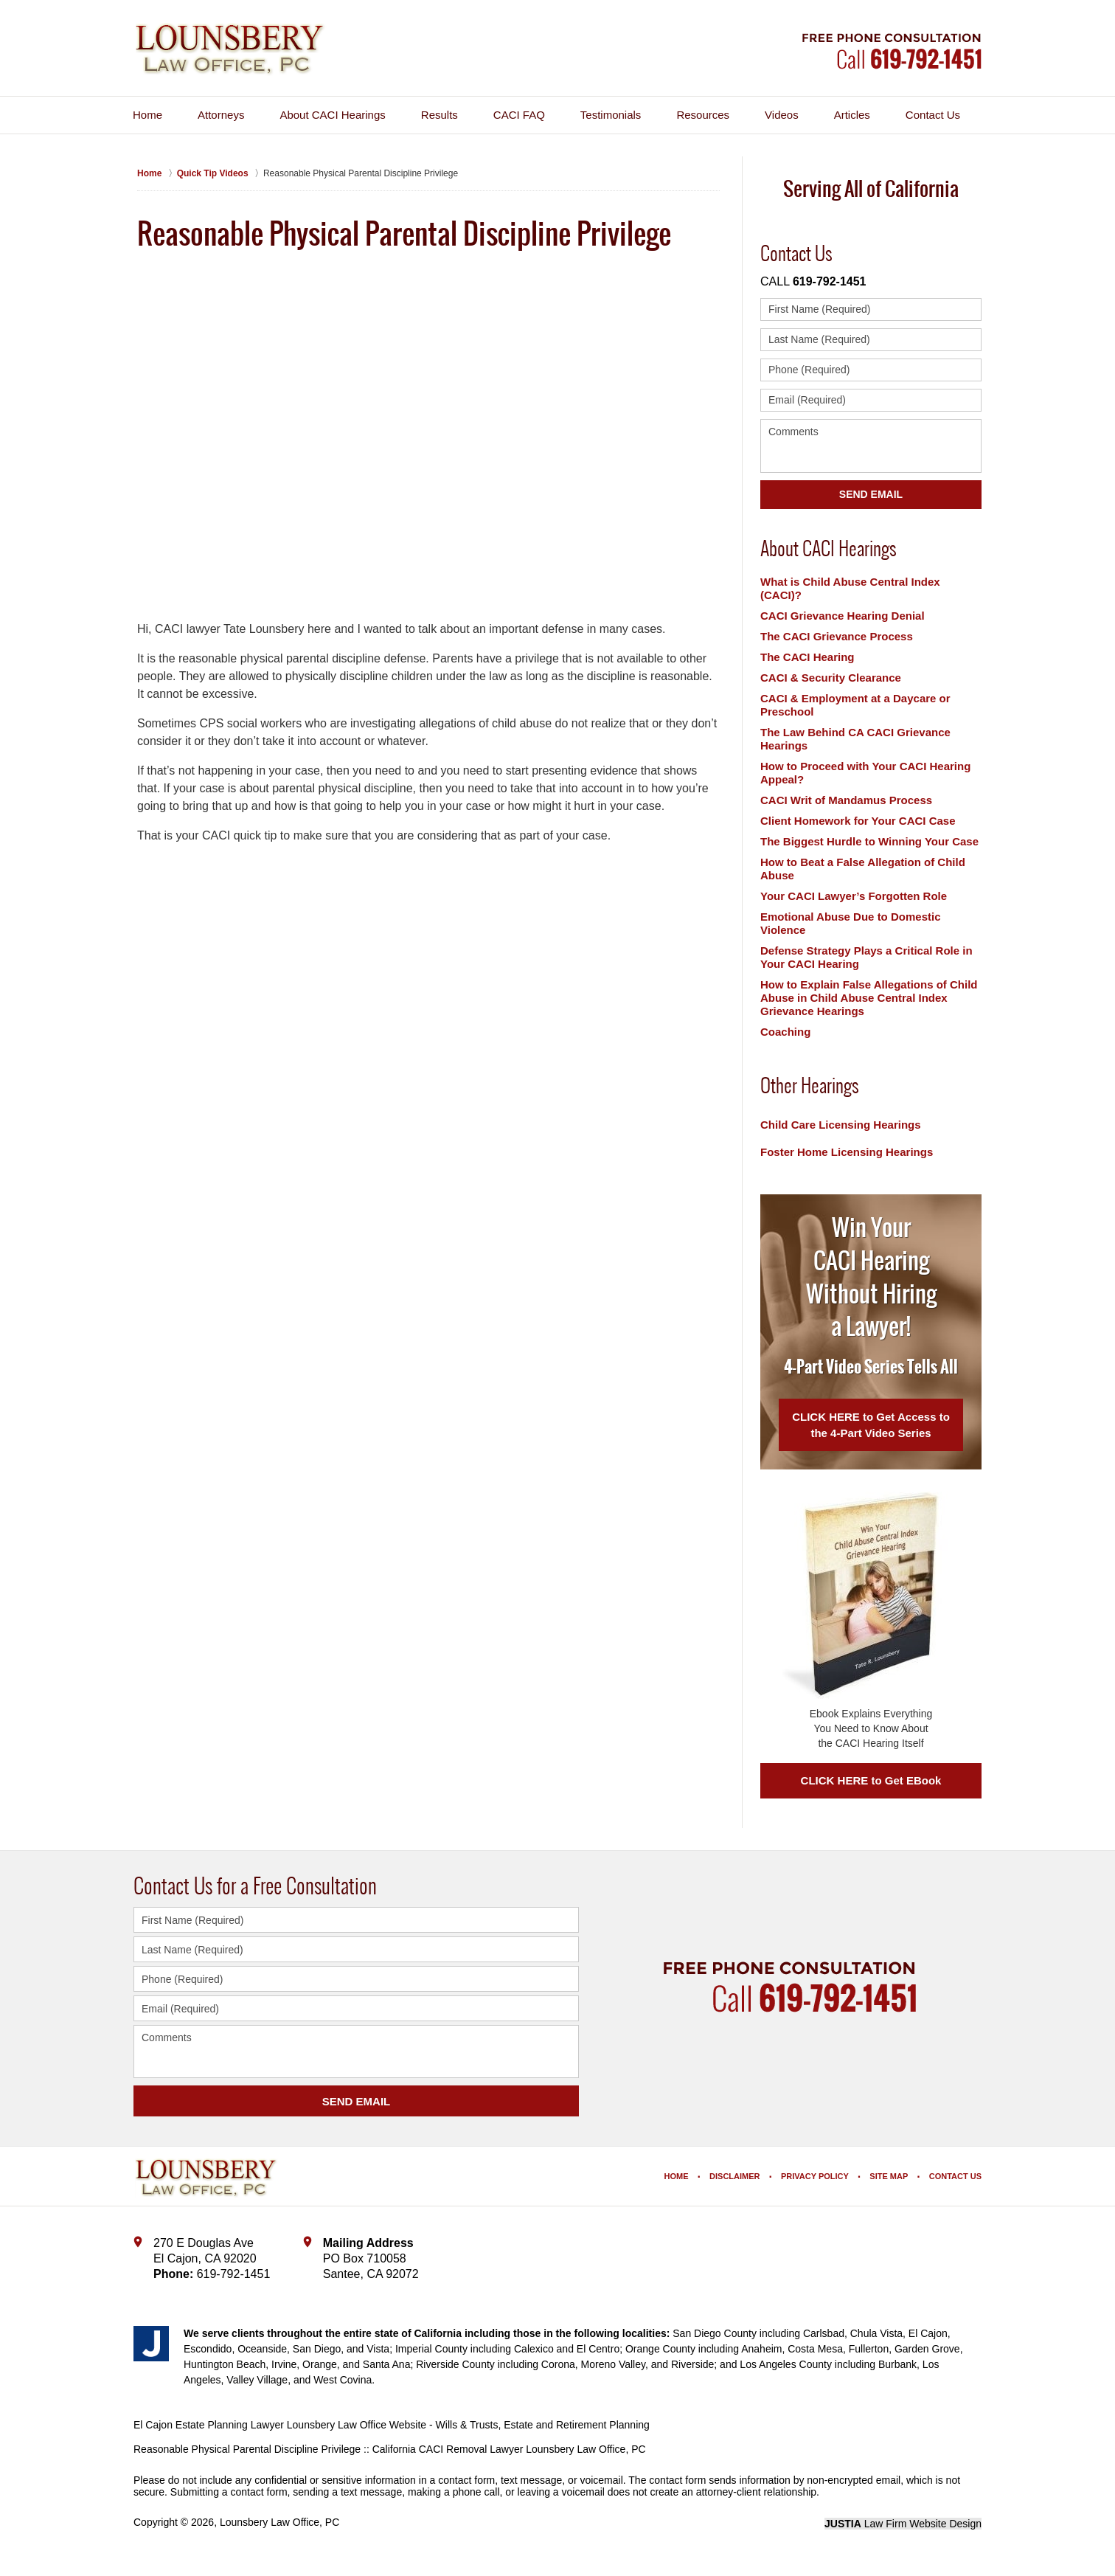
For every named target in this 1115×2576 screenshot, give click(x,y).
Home (147, 114)
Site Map (888, 2176)
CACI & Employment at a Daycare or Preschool (855, 705)
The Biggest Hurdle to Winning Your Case (869, 841)
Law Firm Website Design (903, 2524)
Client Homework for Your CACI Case (858, 820)
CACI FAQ (519, 114)
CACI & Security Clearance (830, 677)
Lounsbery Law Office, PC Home (230, 49)
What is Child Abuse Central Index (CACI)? (850, 588)
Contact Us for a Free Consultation (255, 1885)
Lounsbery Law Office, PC (279, 2522)
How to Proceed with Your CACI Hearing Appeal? (865, 773)
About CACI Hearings (332, 114)
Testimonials (611, 114)
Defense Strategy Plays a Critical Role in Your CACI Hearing (866, 957)
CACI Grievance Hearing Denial (842, 615)
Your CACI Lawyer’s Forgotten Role (853, 896)
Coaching (785, 1031)
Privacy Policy (815, 2176)
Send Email (871, 494)
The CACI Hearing (807, 657)
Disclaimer (734, 2176)
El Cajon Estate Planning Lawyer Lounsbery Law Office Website (279, 2425)
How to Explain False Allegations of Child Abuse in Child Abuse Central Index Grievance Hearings (868, 997)
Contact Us (933, 114)
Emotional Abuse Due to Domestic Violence (850, 923)
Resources (702, 114)
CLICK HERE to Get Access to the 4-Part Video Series (871, 1424)
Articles (852, 114)
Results (439, 114)
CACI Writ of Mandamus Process (846, 800)
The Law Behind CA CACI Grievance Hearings (855, 739)
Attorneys (221, 114)
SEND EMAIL (356, 2101)
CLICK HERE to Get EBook (871, 1780)
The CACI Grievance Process (836, 636)
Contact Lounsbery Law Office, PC (892, 51)
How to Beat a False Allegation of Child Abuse (862, 869)
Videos (782, 114)
